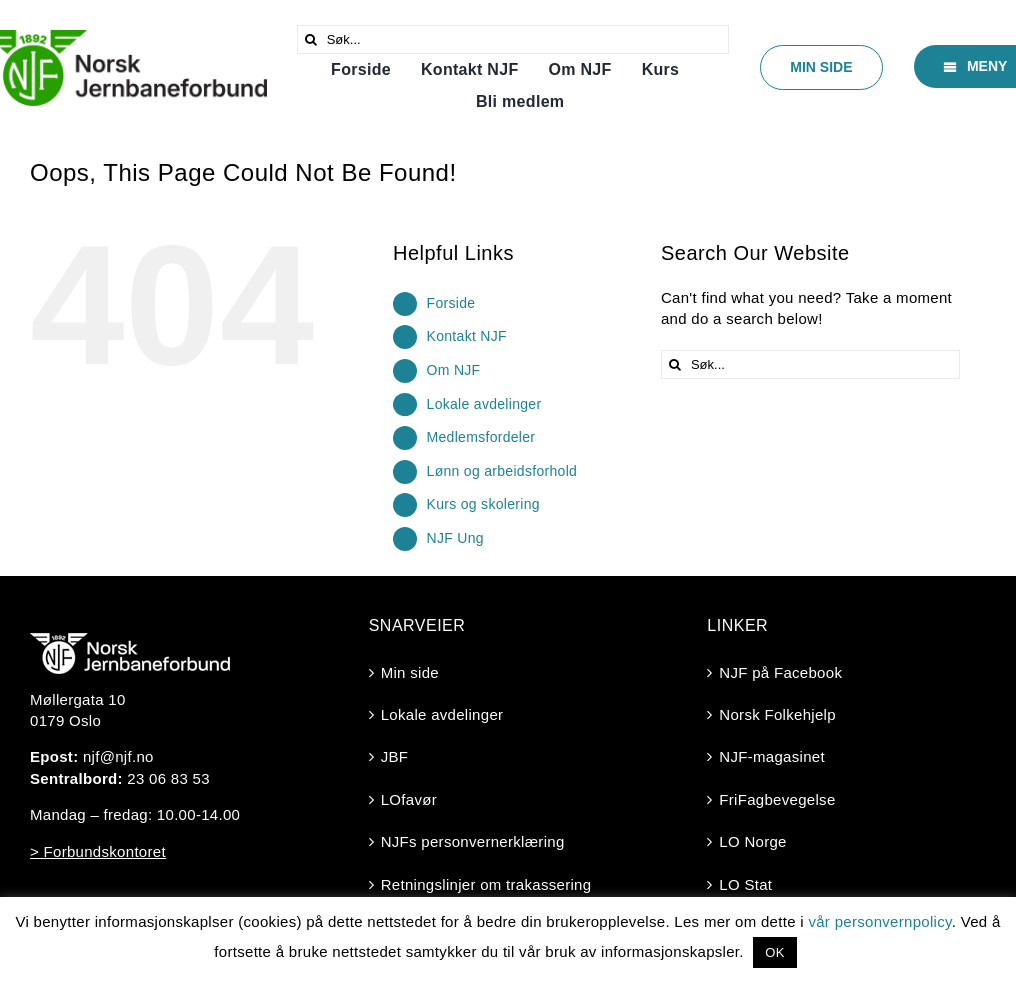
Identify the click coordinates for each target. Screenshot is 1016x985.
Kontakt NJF (467, 336)
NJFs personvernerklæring (473, 841)
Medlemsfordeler (481, 437)
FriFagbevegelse (777, 799)
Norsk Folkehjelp (777, 714)
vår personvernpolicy (879, 921)
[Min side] (821, 67)
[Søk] (311, 39)
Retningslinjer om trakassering (486, 884)
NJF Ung (455, 538)
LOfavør (409, 799)
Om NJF (454, 370)
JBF (395, 756)
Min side (410, 672)
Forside (451, 303)
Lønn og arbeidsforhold (502, 471)
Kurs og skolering (483, 504)
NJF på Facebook (780, 672)
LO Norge (752, 841)
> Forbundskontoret (98, 851)
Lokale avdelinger (484, 404)
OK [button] (774, 952)
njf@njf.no (118, 756)
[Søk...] (513, 39)
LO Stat (745, 884)
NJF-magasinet (772, 756)
